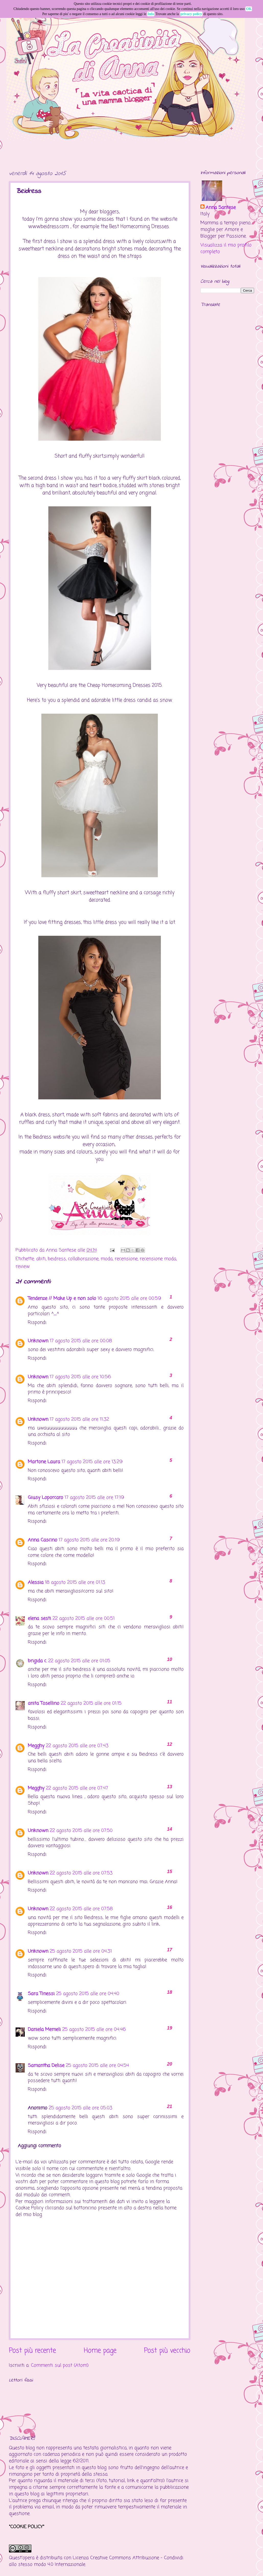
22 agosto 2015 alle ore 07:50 (81, 1830)
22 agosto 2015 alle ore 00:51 (84, 1618)
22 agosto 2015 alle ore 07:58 (81, 1908)
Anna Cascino (42, 1540)
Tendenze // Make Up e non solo (62, 1298)
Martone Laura (44, 1461)
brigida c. (37, 1661)
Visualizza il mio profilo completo (226, 248)
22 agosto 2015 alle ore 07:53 (81, 1873)
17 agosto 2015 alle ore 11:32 (79, 1419)
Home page (100, 2351)
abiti (41, 1258)
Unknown (38, 1340)
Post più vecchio (167, 2351)
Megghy (36, 1745)
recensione (126, 1258)
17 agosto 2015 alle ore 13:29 (92, 1461)
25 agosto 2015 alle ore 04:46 (94, 2029)
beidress (57, 1258)
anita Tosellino (43, 1703)
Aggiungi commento (39, 2145)
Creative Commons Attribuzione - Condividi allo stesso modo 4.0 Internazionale (96, 2561)
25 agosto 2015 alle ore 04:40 (87, 1993)
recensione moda (158, 1258)
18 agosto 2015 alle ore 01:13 (75, 1582)
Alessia (35, 1582)
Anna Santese (62, 1250)
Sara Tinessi (41, 1993)
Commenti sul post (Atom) (60, 2365)
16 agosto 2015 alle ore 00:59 (129, 1298)
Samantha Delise (46, 2065)
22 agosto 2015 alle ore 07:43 (77, 1745)
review (23, 1266)
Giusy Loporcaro (45, 1497)
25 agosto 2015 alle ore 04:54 (97, 2065)
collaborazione (83, 1258)
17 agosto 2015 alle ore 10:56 (80, 1377)
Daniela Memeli (44, 2029)
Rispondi (37, 1322)
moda (107, 1258)
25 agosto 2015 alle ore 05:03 (80, 2108)
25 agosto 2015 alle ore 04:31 (81, 1951)
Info (151, 14)
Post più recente (32, 2351)
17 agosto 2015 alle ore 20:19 (89, 1540)
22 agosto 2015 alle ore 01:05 (79, 1661)
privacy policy (191, 14)
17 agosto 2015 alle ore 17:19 (94, 1497)
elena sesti (39, 1618)
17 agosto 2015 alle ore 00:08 (81, 1340)
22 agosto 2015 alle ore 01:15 (91, 1703)
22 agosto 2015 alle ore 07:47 (77, 1788)
